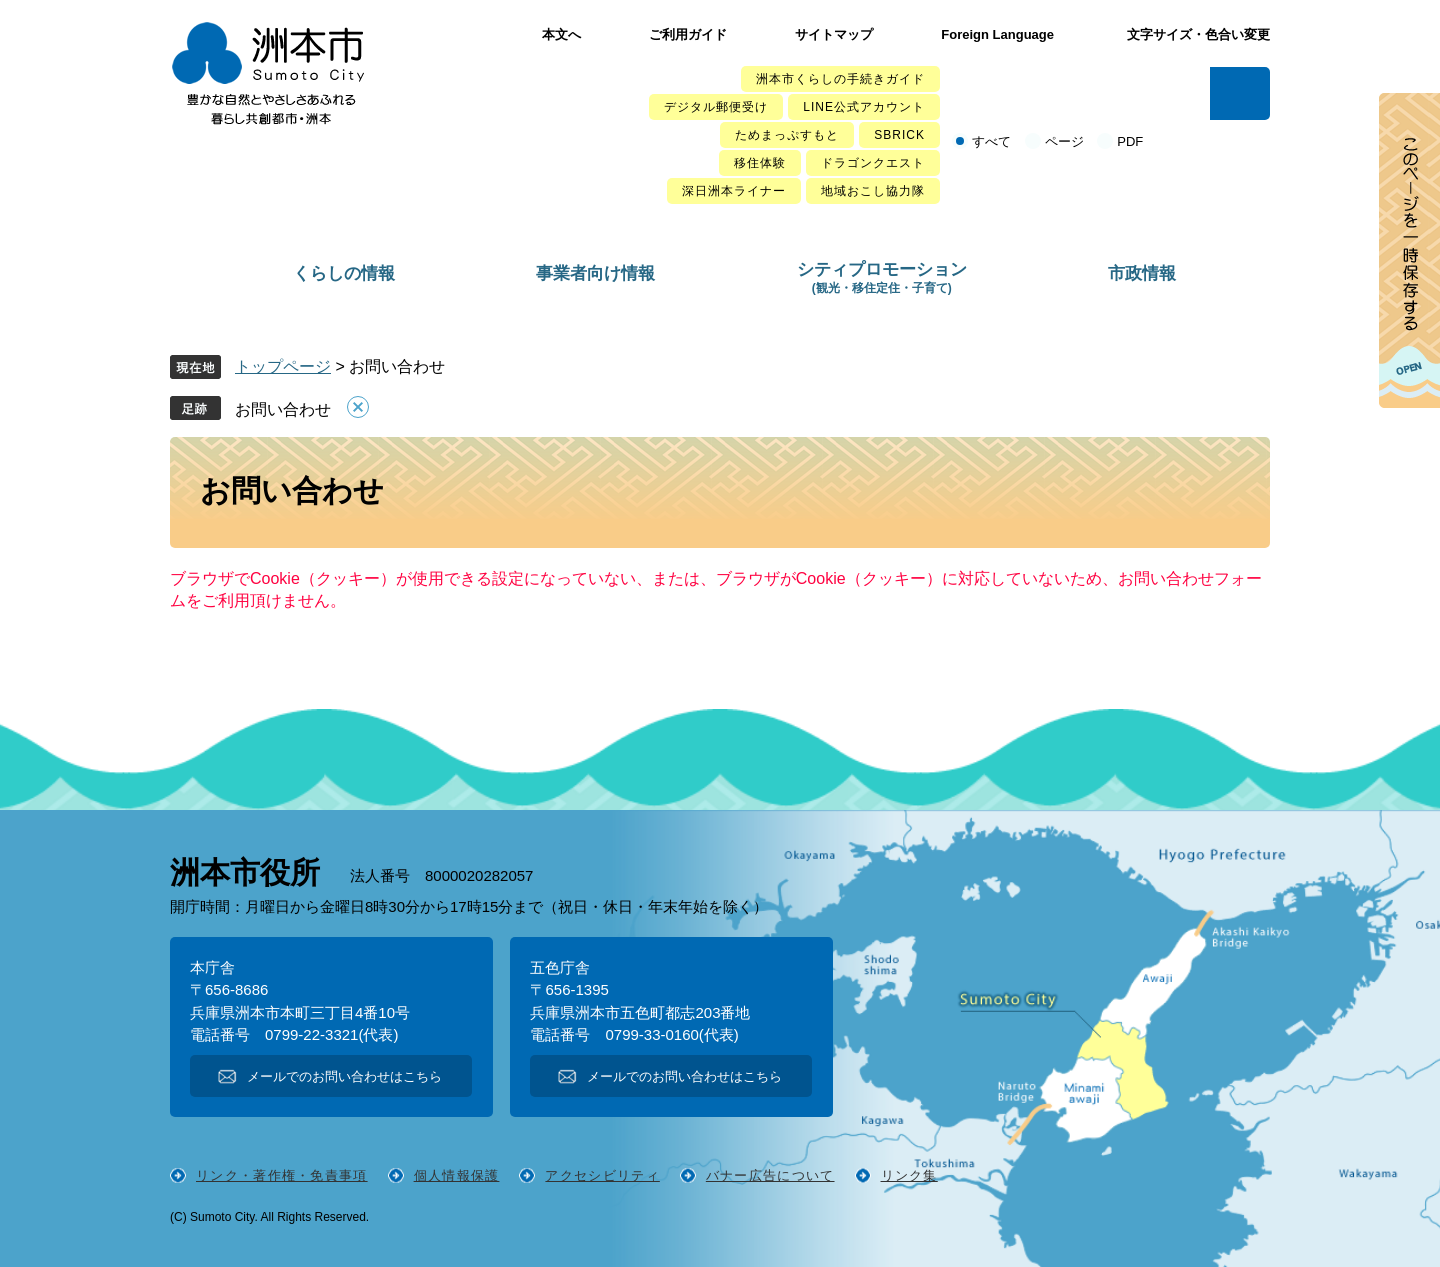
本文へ (561, 34)
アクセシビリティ (602, 1175)
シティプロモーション (882, 277)
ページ (1064, 141)
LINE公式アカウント (864, 107)
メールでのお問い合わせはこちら (344, 1076)
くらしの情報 (344, 273)
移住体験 (760, 163)
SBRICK (899, 135)
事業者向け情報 (595, 273)
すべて (991, 141)
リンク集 (909, 1175)
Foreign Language (997, 34)
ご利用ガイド (688, 34)
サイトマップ (834, 34)
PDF (1130, 141)
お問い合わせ (283, 409)
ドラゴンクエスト (873, 163)
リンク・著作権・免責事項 (282, 1175)
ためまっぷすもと (787, 135)
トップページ (283, 366)
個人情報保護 (457, 1175)
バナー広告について (770, 1175)
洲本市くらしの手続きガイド (840, 79)
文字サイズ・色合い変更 (1198, 34)
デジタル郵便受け (716, 107)
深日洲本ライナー (734, 191)
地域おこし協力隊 (873, 191)
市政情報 (1142, 273)
